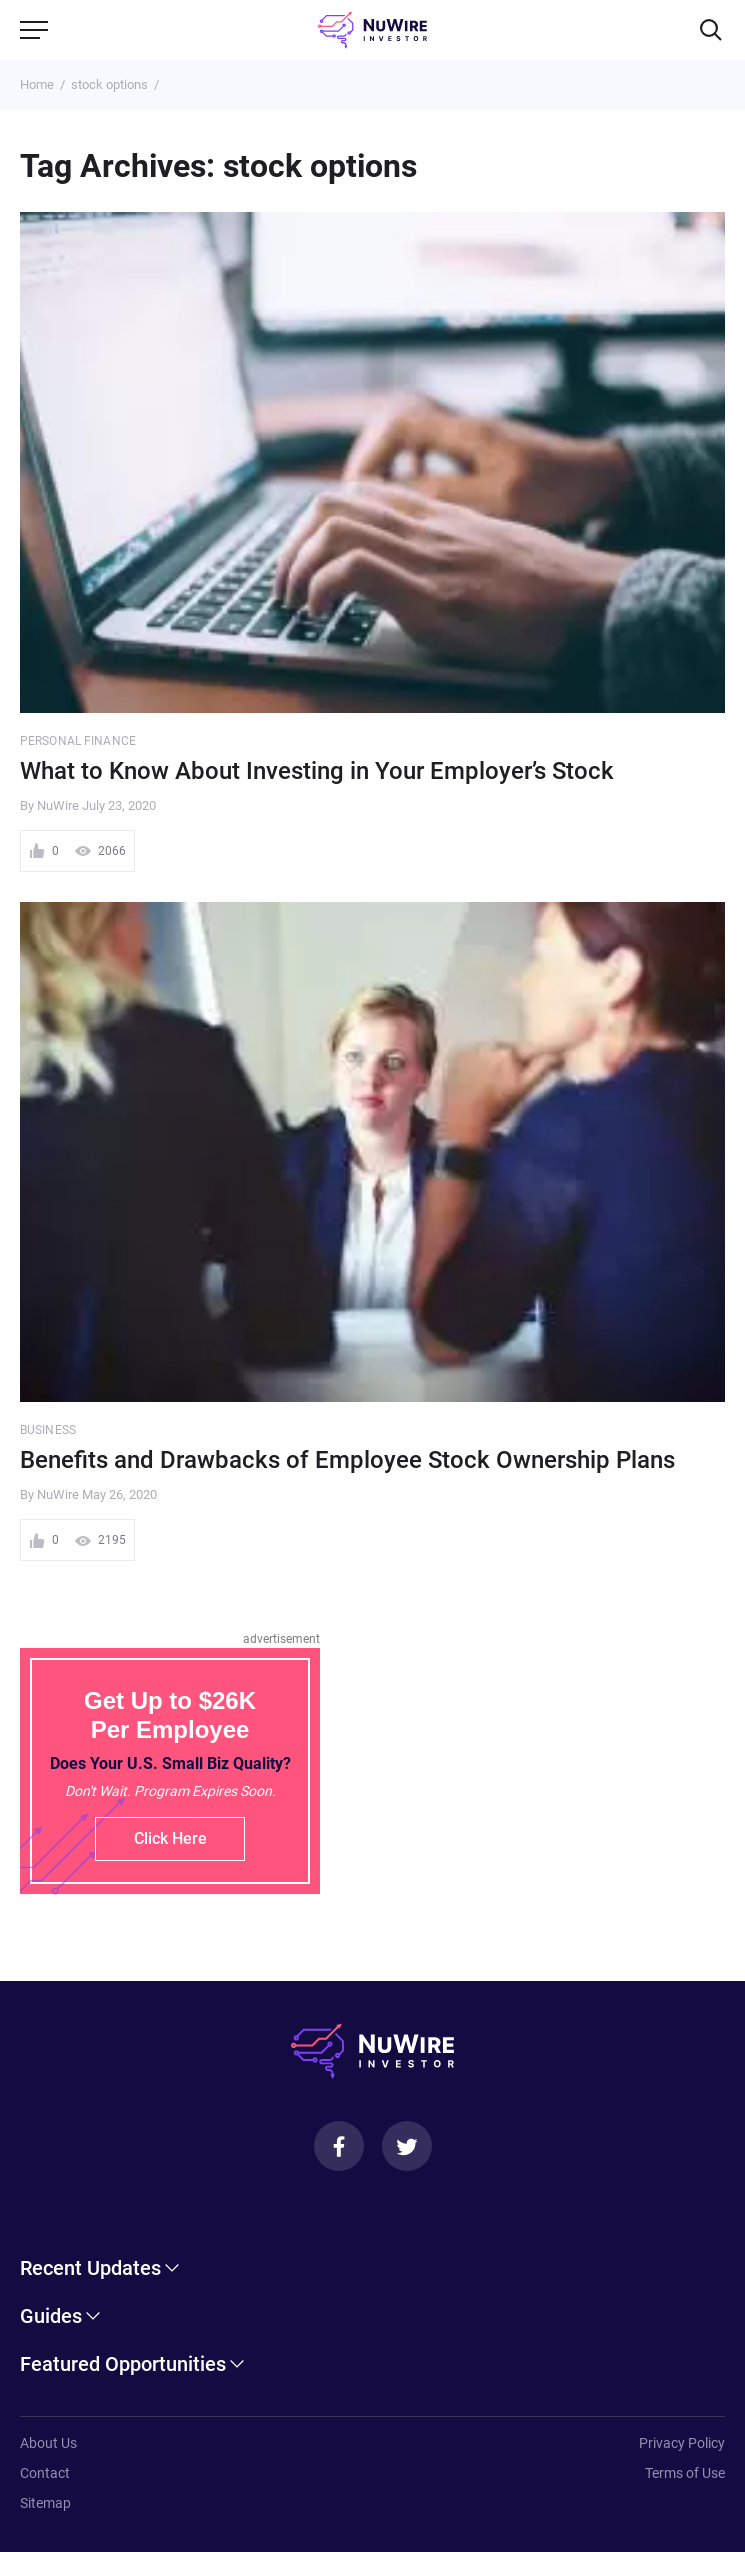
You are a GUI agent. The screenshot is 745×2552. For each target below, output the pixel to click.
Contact (45, 2473)
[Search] (711, 30)
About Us (48, 2443)
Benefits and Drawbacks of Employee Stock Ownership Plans (347, 1460)
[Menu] (34, 30)
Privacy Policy (682, 2443)
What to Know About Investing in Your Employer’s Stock (317, 771)
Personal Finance (78, 741)
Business (48, 1430)
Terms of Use (685, 2473)
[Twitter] (407, 2146)
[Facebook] (339, 2146)
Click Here (170, 1838)
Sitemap (45, 2503)
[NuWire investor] (372, 30)
